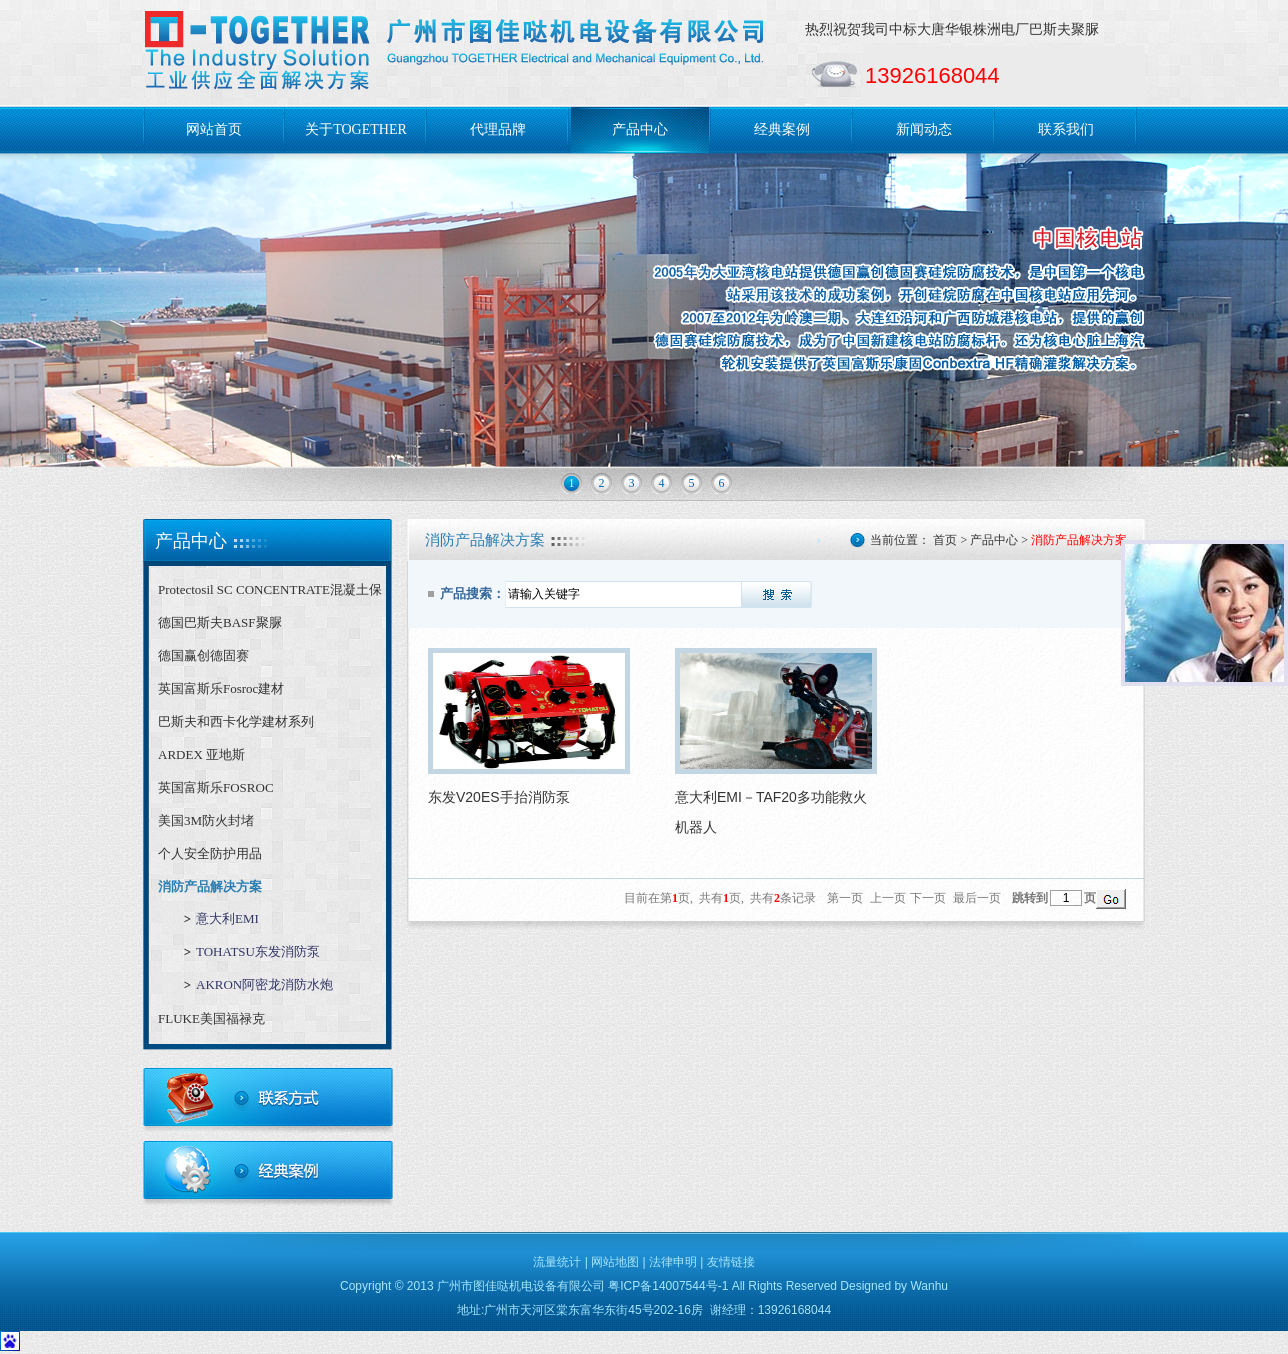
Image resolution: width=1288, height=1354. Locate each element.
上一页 (888, 898)
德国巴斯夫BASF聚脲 (220, 622)
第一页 (845, 898)
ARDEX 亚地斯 (201, 754)
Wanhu (929, 1286)
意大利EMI (227, 918)
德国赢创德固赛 (203, 655)
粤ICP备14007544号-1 (668, 1286)
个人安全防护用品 (210, 853)
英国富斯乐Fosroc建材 (221, 688)
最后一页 (977, 898)
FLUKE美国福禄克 (211, 1018)
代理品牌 (498, 129)
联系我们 (1066, 129)
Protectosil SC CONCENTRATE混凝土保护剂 (270, 594)
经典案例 (782, 129)
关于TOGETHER (356, 129)
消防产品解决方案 (210, 886)
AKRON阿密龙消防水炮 (264, 984)
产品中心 (640, 129)
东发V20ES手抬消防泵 (499, 797)
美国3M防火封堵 (206, 820)
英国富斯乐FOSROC (216, 787)
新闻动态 (924, 129)
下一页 (928, 898)
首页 (945, 540)
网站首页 (214, 129)
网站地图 (615, 1262)
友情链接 (731, 1262)
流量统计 (557, 1262)
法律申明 (673, 1262)
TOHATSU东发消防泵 (258, 951)
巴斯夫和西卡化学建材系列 (236, 721)
